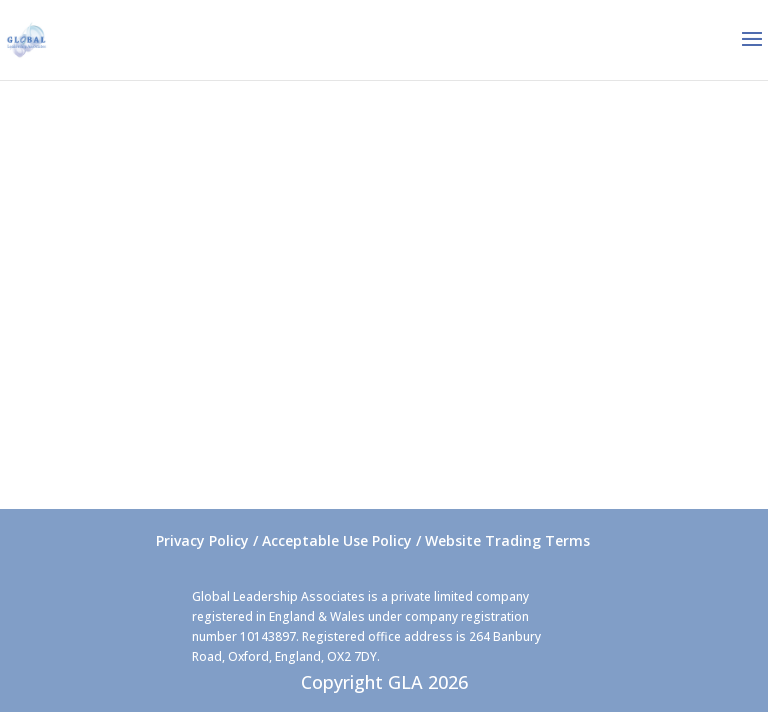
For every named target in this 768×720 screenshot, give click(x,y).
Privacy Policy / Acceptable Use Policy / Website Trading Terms (373, 540)
